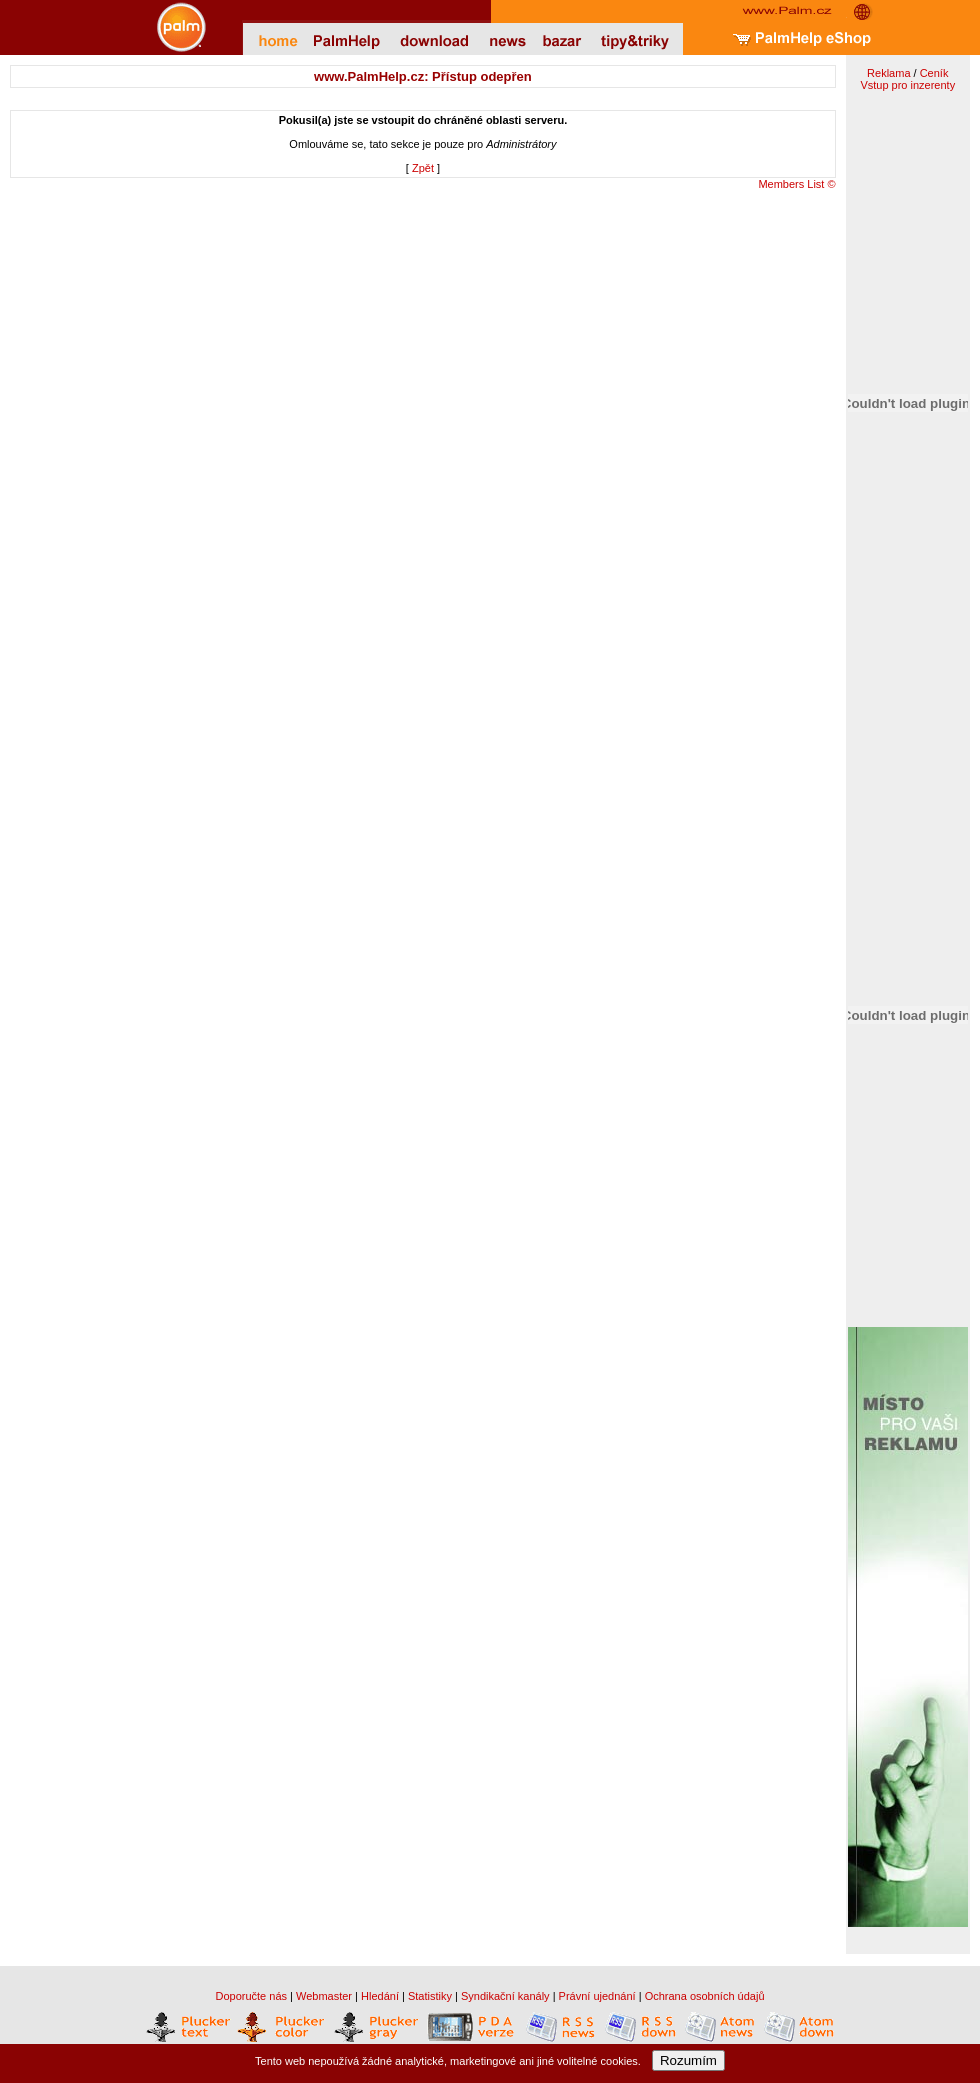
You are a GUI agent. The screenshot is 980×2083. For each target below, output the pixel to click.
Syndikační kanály (505, 1996)
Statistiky (430, 1996)
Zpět (423, 168)
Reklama (888, 73)
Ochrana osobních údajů (705, 1996)
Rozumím (688, 2060)
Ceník (934, 73)
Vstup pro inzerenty (907, 85)
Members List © (796, 184)
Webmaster (324, 1996)
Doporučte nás (251, 1996)
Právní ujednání (597, 1996)
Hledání (380, 1996)
